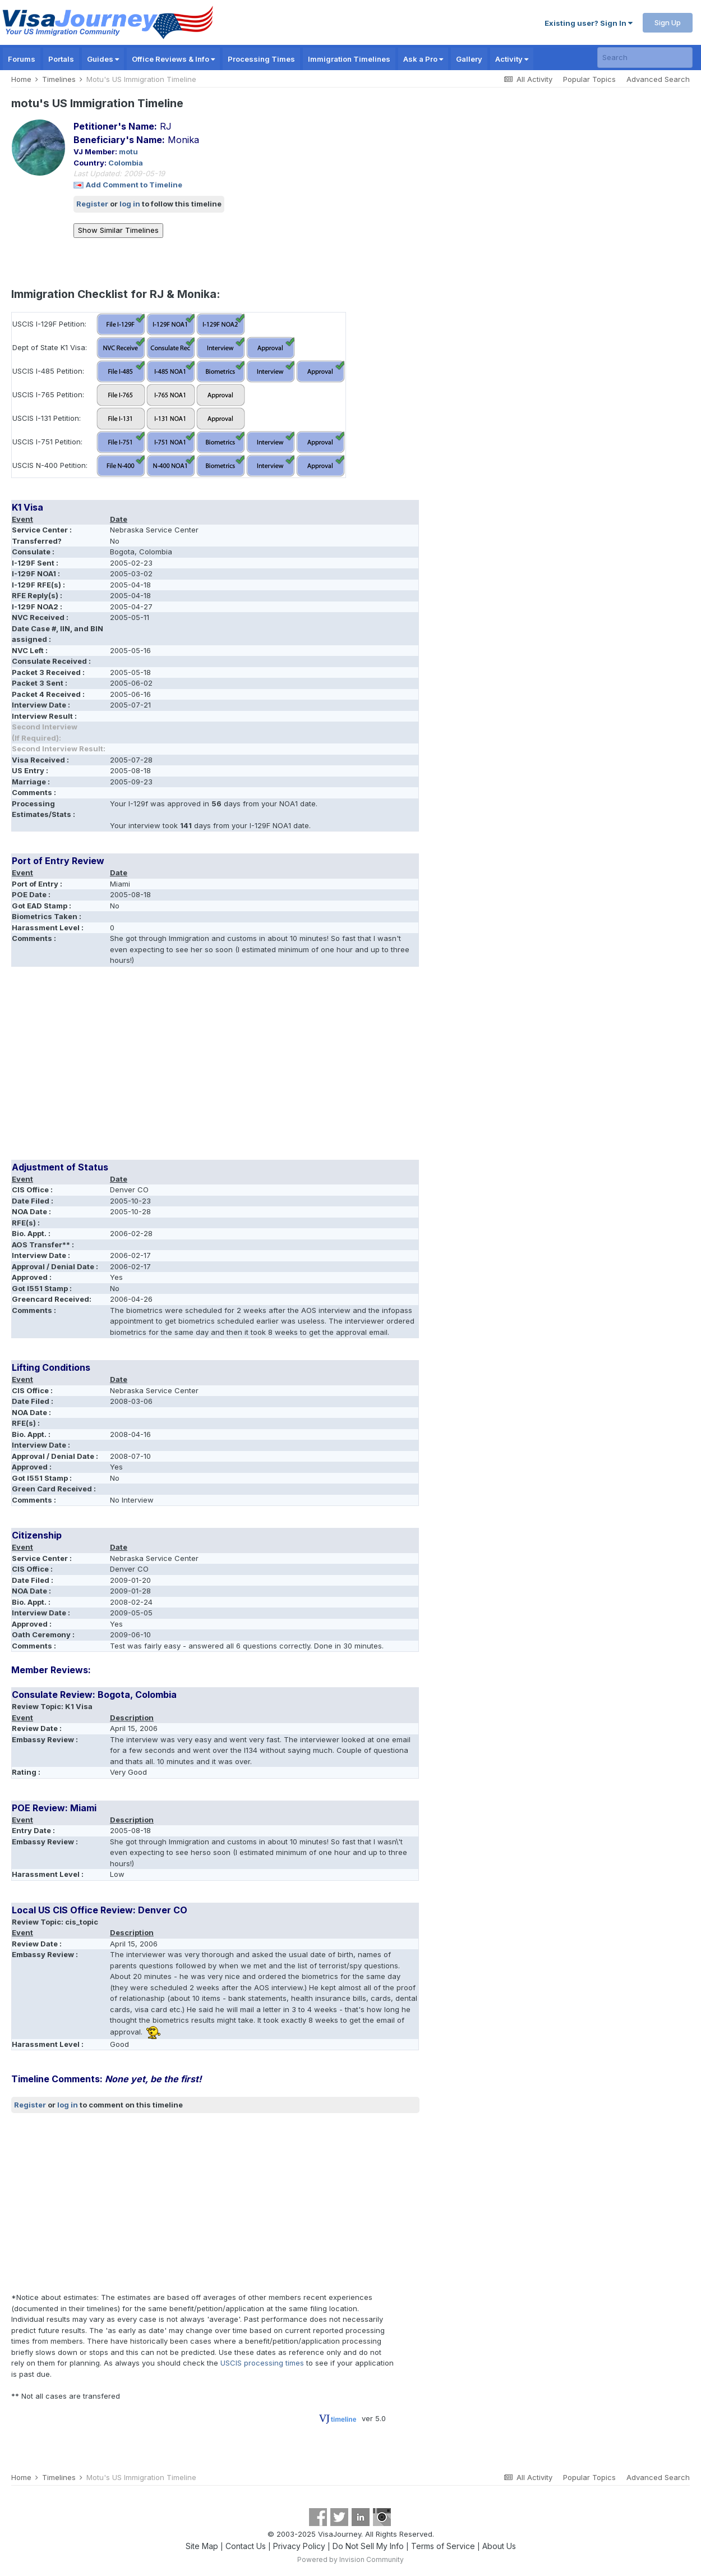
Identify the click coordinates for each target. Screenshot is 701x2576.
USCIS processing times (262, 2362)
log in (129, 203)
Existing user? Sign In (589, 23)
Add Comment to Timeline (134, 184)
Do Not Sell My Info (368, 2546)
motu (128, 151)
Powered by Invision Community (350, 2559)
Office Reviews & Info (173, 58)
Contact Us (245, 2546)
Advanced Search (658, 79)
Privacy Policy (299, 2546)
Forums (21, 58)
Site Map (202, 2546)
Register (92, 203)
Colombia (125, 162)
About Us (499, 2546)
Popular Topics (589, 79)
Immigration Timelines (349, 58)
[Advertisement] (215, 1067)
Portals (61, 58)
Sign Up (667, 22)
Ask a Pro (423, 58)
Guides (103, 58)
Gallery (469, 58)
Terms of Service (443, 2546)
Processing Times (261, 58)
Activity (511, 58)
